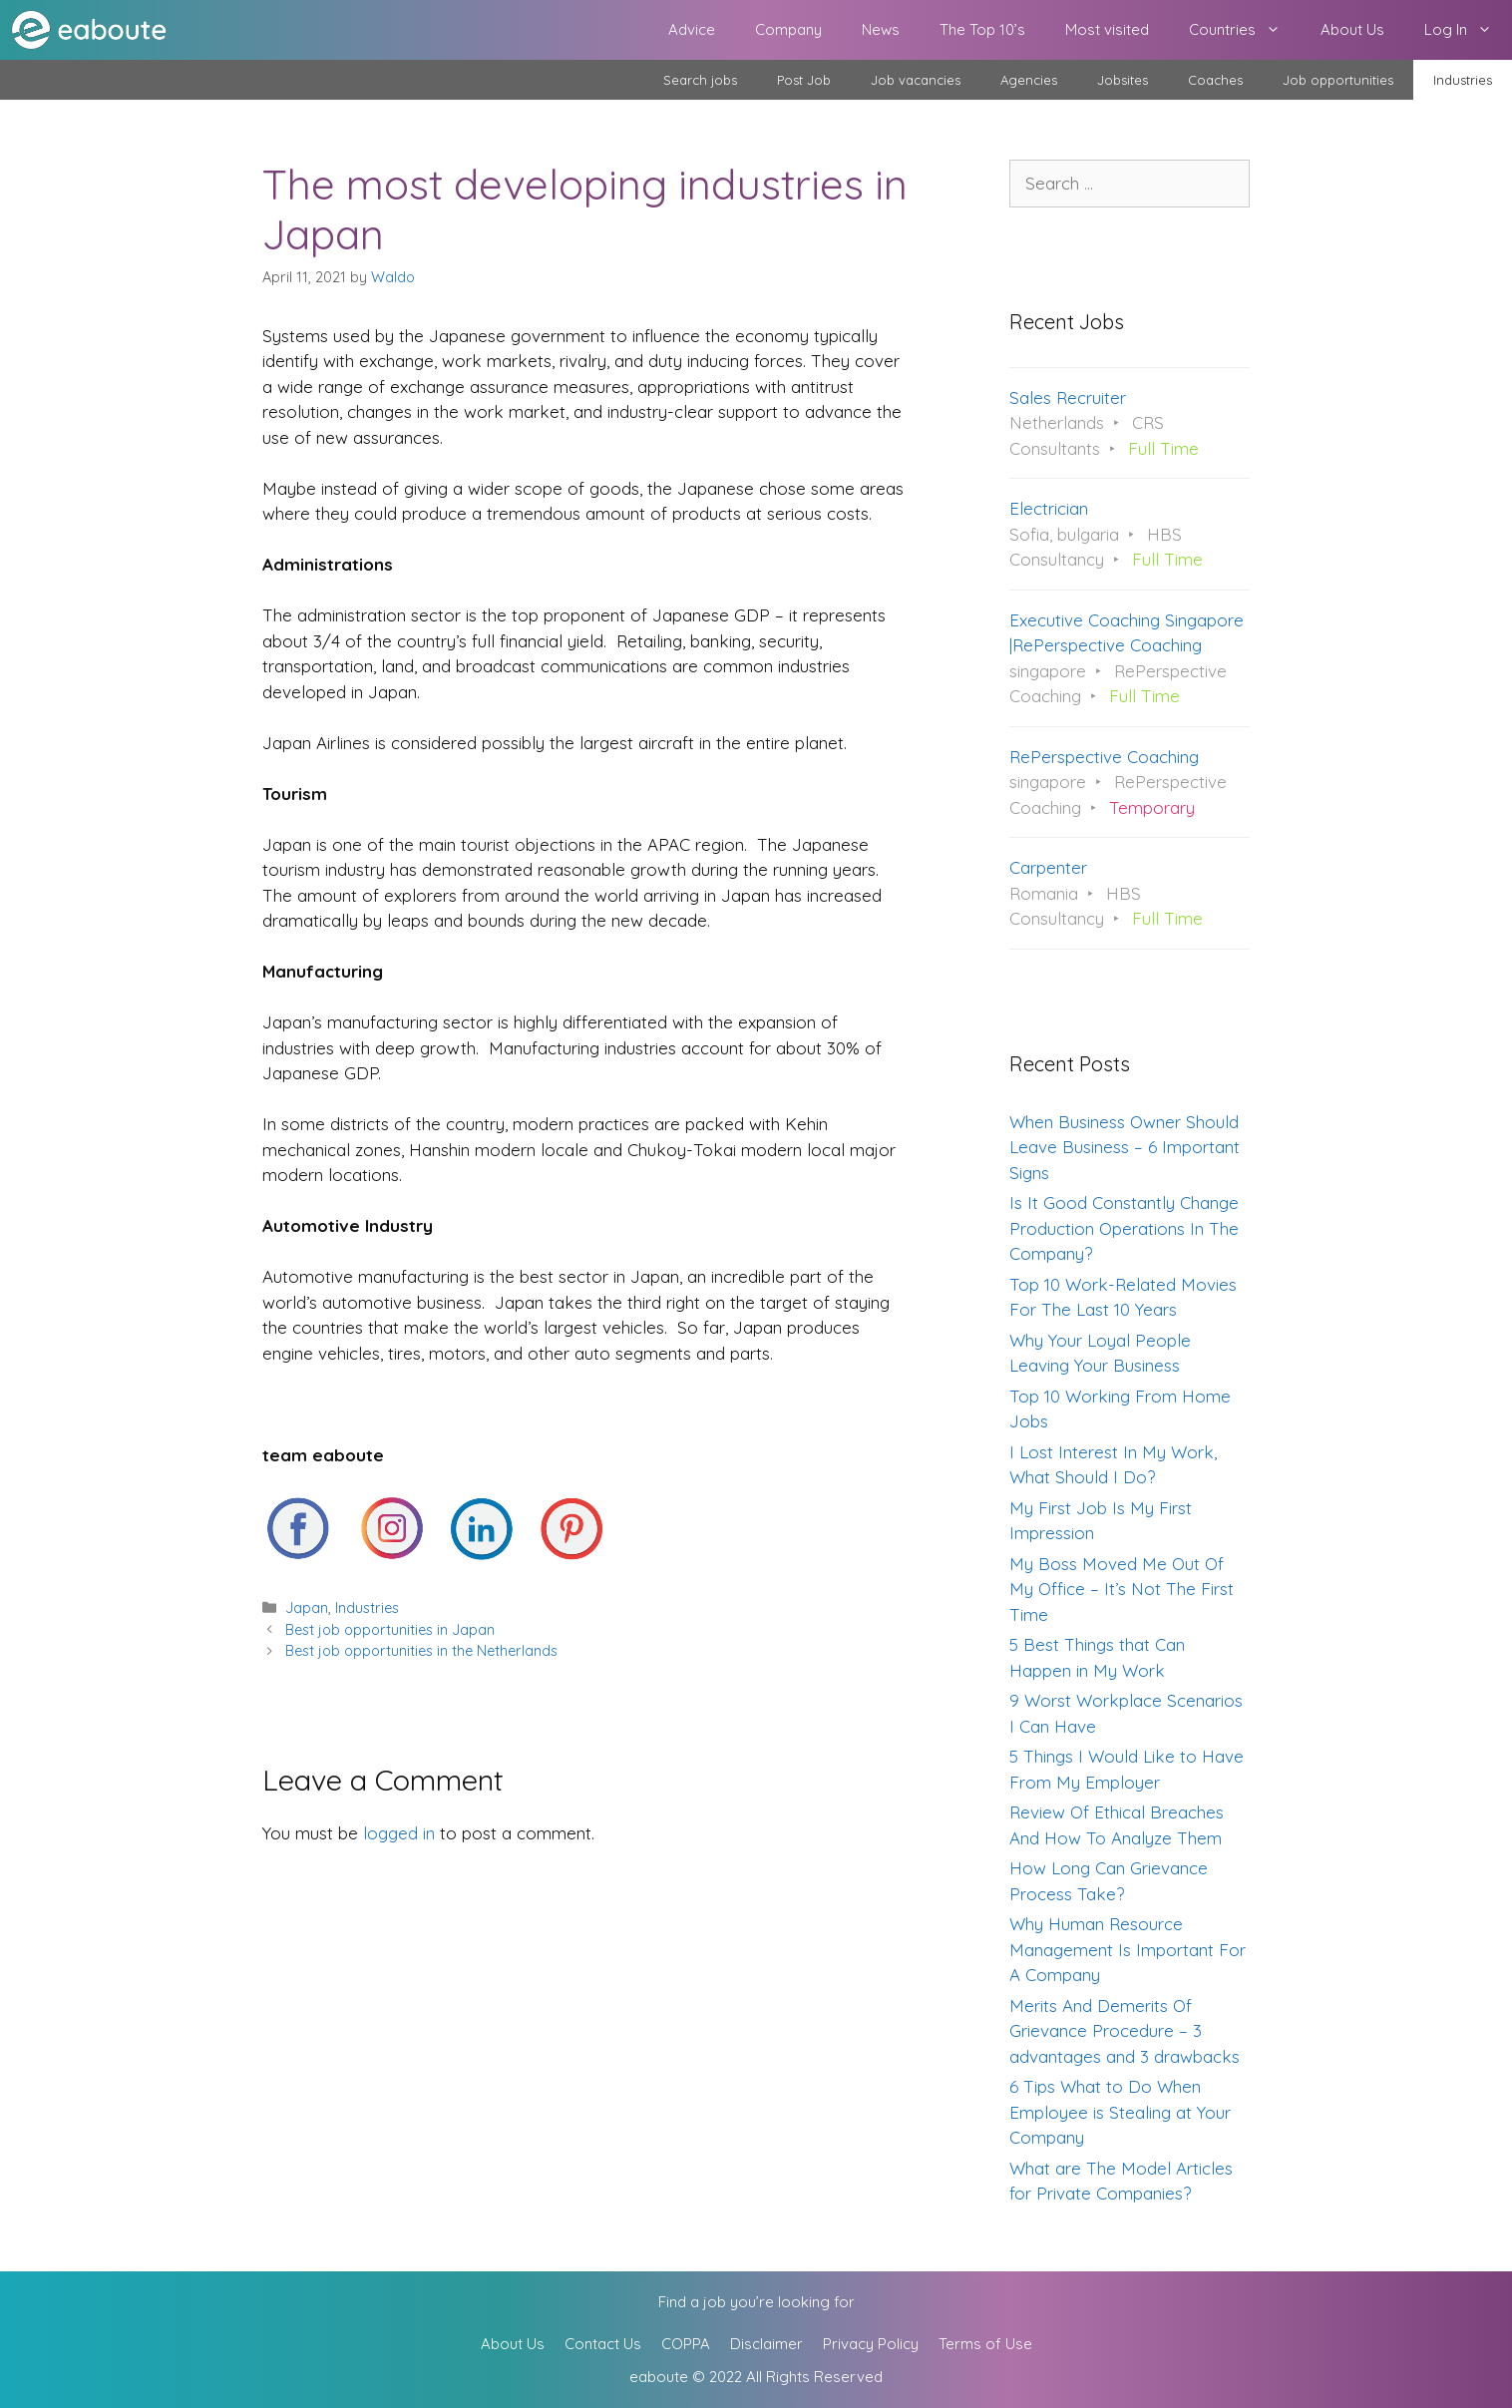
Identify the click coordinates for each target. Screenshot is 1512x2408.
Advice (691, 29)
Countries (1245, 30)
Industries (1462, 80)
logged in (399, 1832)
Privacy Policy (871, 2343)
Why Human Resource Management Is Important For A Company (1127, 1949)
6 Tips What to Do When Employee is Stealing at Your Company (1120, 2112)
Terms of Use (985, 2343)
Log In (1468, 30)
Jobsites (1122, 80)
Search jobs (700, 80)
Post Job (804, 80)
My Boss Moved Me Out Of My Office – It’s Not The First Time (1121, 1589)
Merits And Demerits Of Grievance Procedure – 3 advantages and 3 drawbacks (1124, 2031)
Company (788, 29)
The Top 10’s (982, 29)
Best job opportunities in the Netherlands (421, 1651)
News (881, 29)
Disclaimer (766, 2343)
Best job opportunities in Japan (390, 1630)
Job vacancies (915, 80)
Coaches (1215, 80)
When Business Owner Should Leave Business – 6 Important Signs (1124, 1147)
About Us (1352, 29)
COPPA (685, 2343)
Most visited (1107, 29)
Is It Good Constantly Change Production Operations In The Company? (1124, 1228)
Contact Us (603, 2343)
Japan (306, 1608)
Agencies (1028, 80)
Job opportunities (1338, 80)
